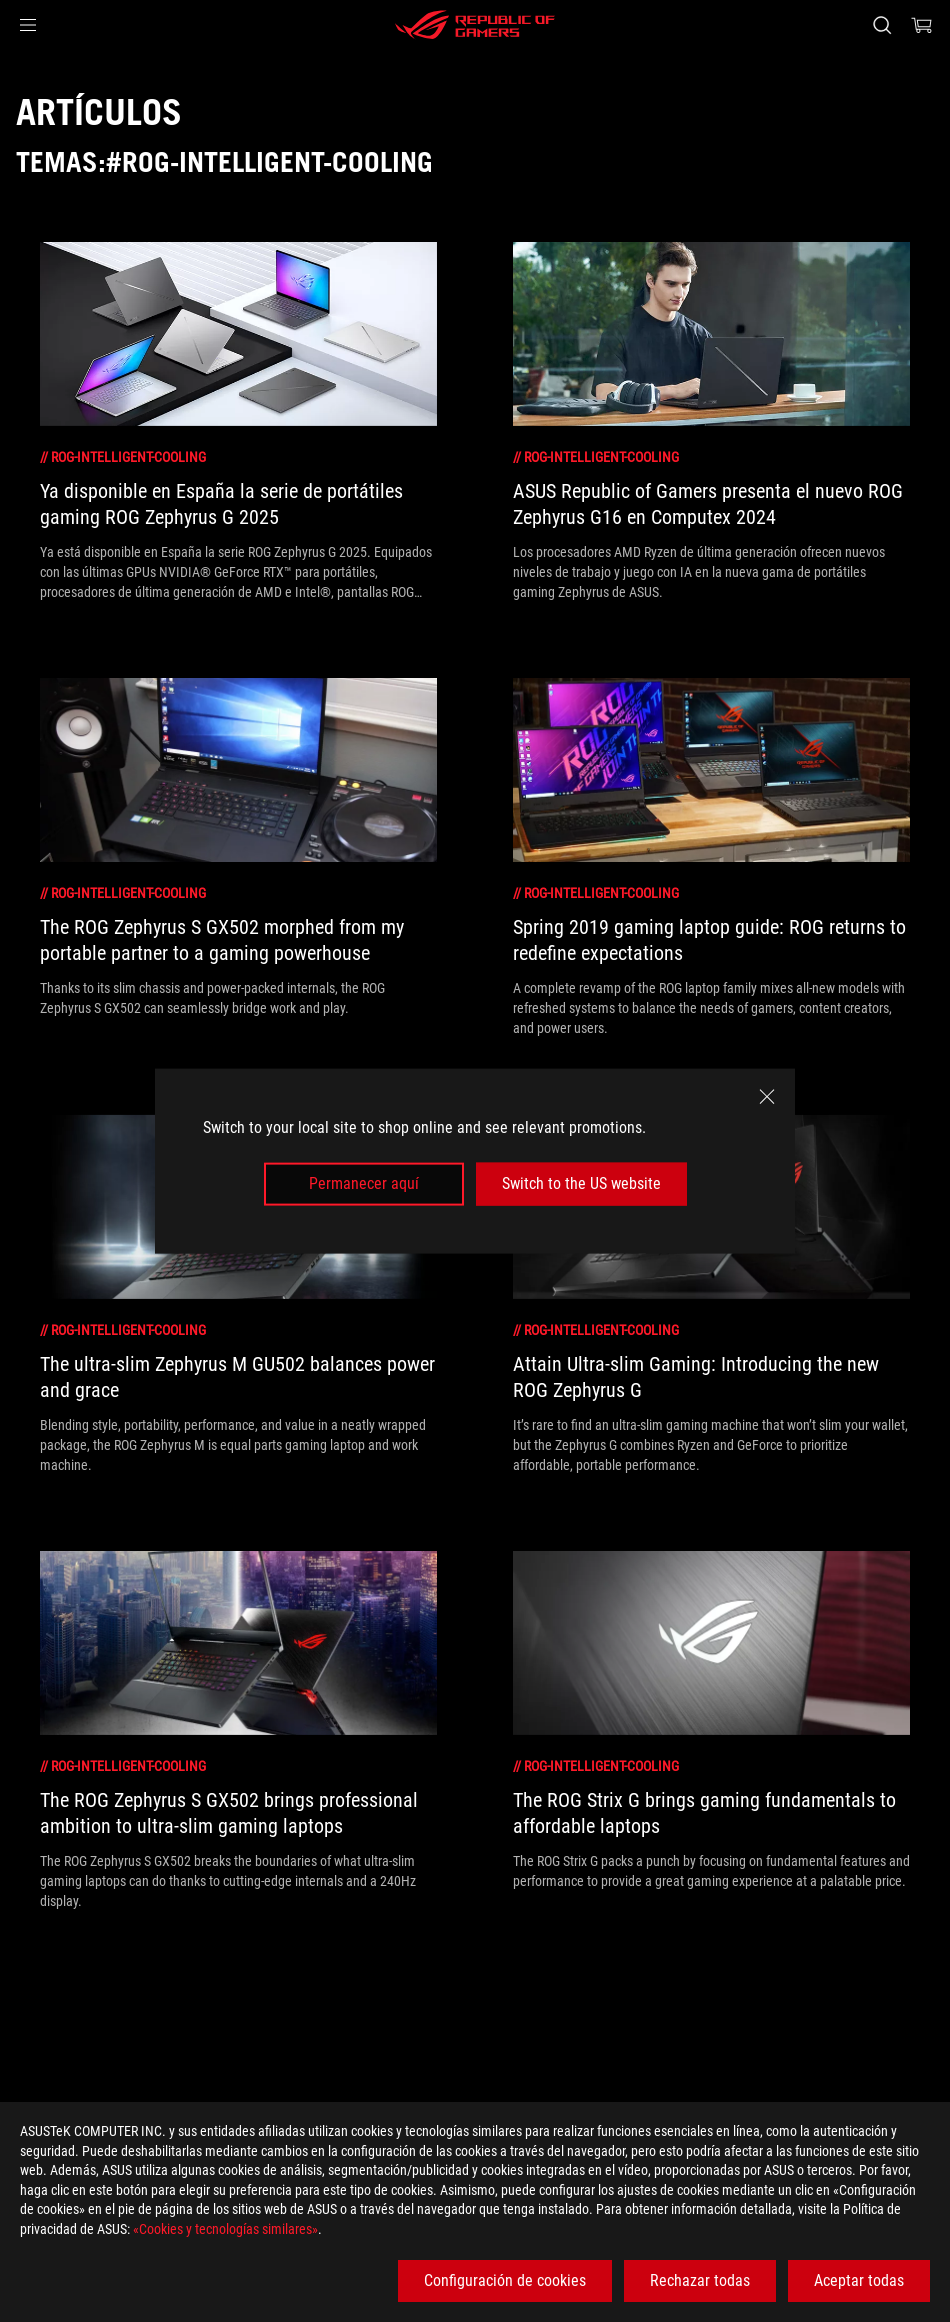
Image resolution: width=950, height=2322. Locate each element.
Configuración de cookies (505, 2280)
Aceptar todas (859, 2280)
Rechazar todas (700, 2280)
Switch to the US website (581, 1183)
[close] (767, 1097)
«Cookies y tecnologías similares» (225, 2229)
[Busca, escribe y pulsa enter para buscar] (882, 25)
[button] (28, 25)
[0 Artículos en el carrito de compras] (922, 25)
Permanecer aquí (364, 1183)
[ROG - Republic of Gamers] (475, 25)
